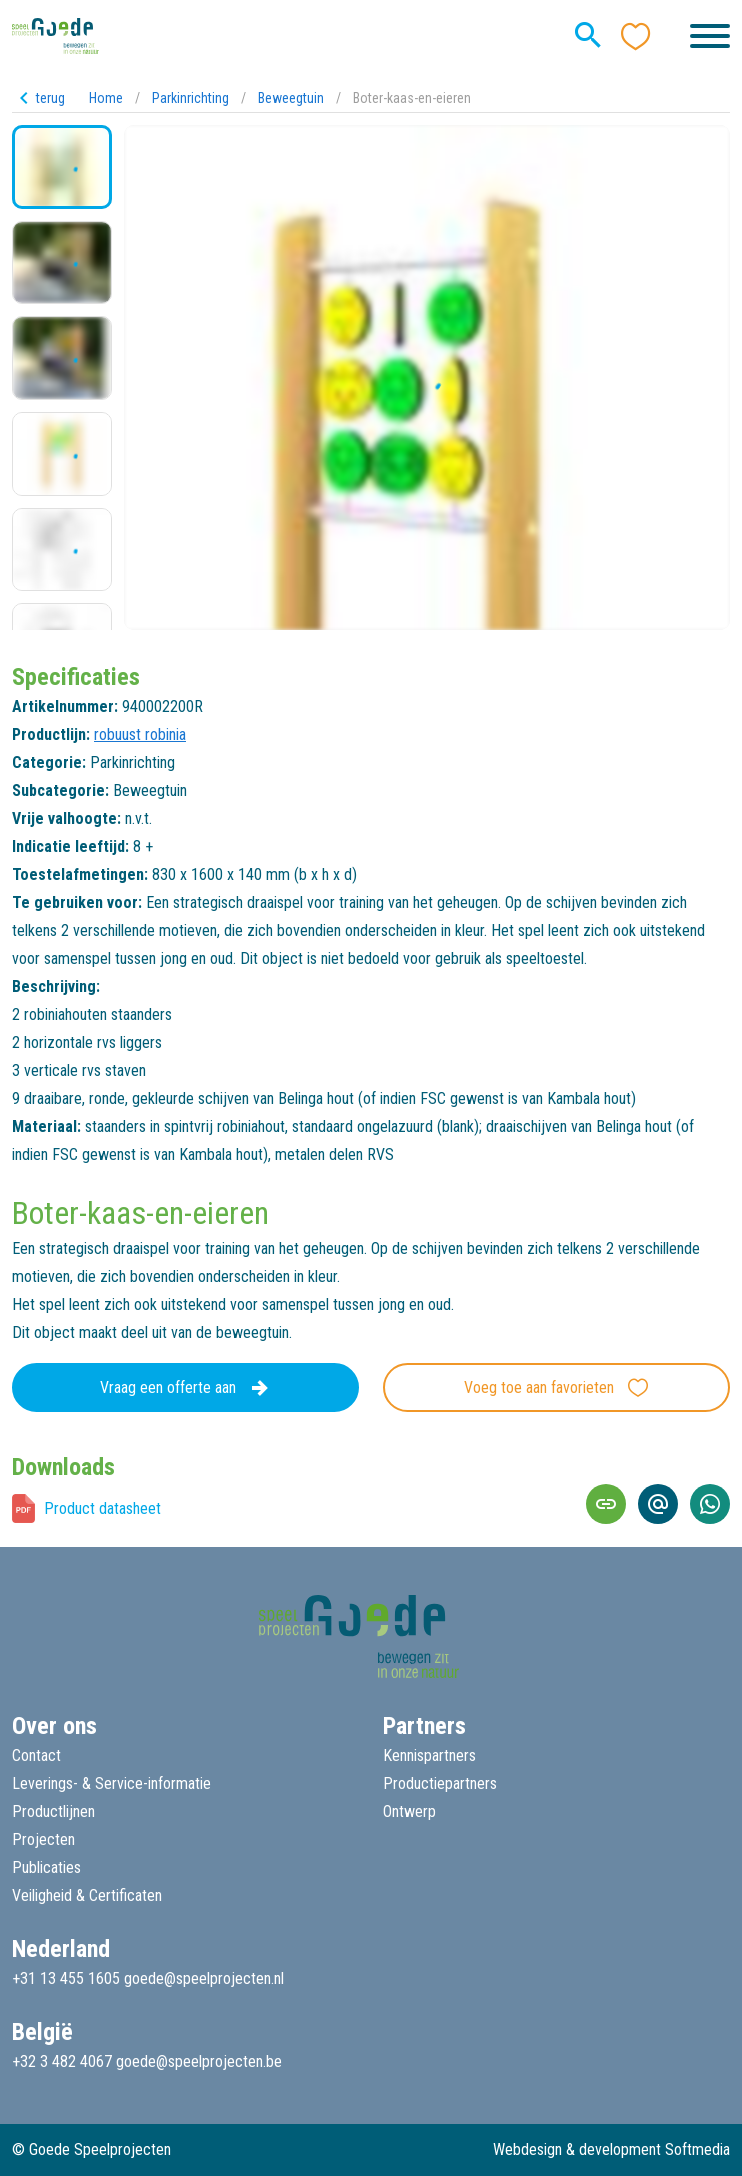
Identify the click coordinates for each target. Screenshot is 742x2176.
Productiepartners (440, 1783)
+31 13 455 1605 (66, 1978)
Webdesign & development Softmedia (611, 2149)
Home (106, 98)
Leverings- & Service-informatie (111, 1783)
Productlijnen (53, 1811)
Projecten (43, 1839)
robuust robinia (140, 734)
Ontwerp (409, 1811)
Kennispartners (429, 1755)
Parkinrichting (190, 98)
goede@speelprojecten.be (199, 2061)
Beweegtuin (291, 98)
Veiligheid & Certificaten (87, 1895)
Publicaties (46, 1867)
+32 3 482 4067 (62, 2061)
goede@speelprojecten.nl (204, 1978)
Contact (36, 1755)
